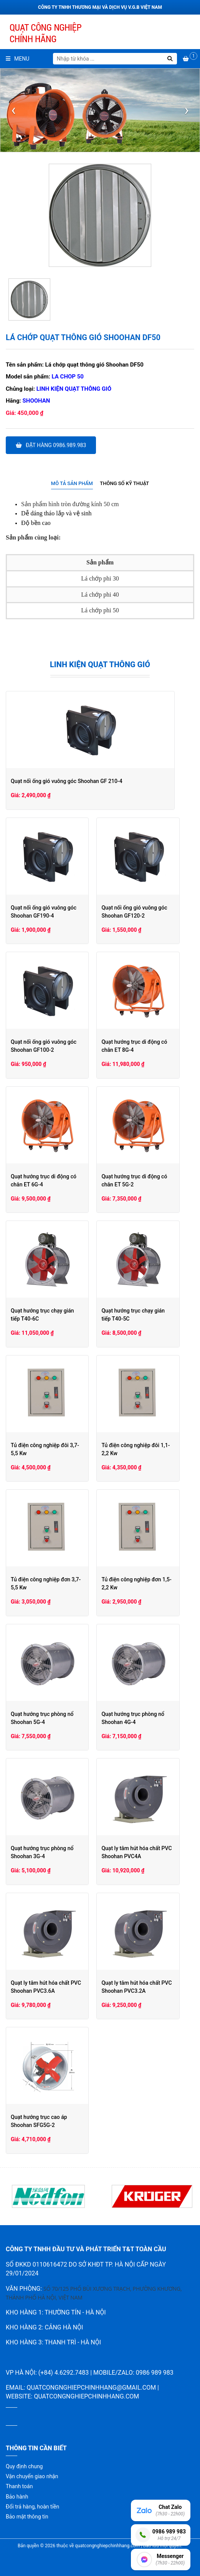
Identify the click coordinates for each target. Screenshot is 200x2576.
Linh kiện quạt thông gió (73, 388)
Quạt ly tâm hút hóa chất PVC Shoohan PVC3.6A (46, 1987)
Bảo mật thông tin (27, 2516)
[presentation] (13, 110)
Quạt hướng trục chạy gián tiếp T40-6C (47, 1315)
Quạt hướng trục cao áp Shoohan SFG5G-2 (50, 2121)
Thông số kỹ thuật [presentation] (124, 483)
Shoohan (36, 400)
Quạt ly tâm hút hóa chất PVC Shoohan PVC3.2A (144, 1987)
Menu (17, 59)
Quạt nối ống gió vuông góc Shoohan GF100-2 (43, 1046)
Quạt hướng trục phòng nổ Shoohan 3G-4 (42, 1852)
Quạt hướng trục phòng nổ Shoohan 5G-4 (42, 1718)
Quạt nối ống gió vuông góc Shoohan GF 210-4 (66, 781)
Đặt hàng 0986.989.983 (51, 445)
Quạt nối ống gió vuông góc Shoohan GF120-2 (142, 912)
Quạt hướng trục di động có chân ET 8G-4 (148, 1046)
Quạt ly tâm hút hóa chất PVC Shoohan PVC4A (144, 1852)
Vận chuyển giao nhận (32, 2476)
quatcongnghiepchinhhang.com (86, 2396)
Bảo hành (17, 2497)
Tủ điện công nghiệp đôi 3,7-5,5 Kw (48, 1449)
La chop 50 (68, 376)
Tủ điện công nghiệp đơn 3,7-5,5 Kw (49, 1583)
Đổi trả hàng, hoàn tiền (32, 2507)
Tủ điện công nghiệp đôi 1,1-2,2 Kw (147, 1449)
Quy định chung (24, 2466)
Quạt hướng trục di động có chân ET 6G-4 (50, 1180)
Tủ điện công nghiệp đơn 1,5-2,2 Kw (147, 1583)
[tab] (72, 484)
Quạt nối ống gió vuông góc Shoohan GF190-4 (43, 912)
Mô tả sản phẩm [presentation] (72, 483)
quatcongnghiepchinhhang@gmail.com (91, 2387)
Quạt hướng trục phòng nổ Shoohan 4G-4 (140, 1718)
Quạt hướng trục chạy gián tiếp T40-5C (146, 1315)
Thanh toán (19, 2486)
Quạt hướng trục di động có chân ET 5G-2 (148, 1180)
